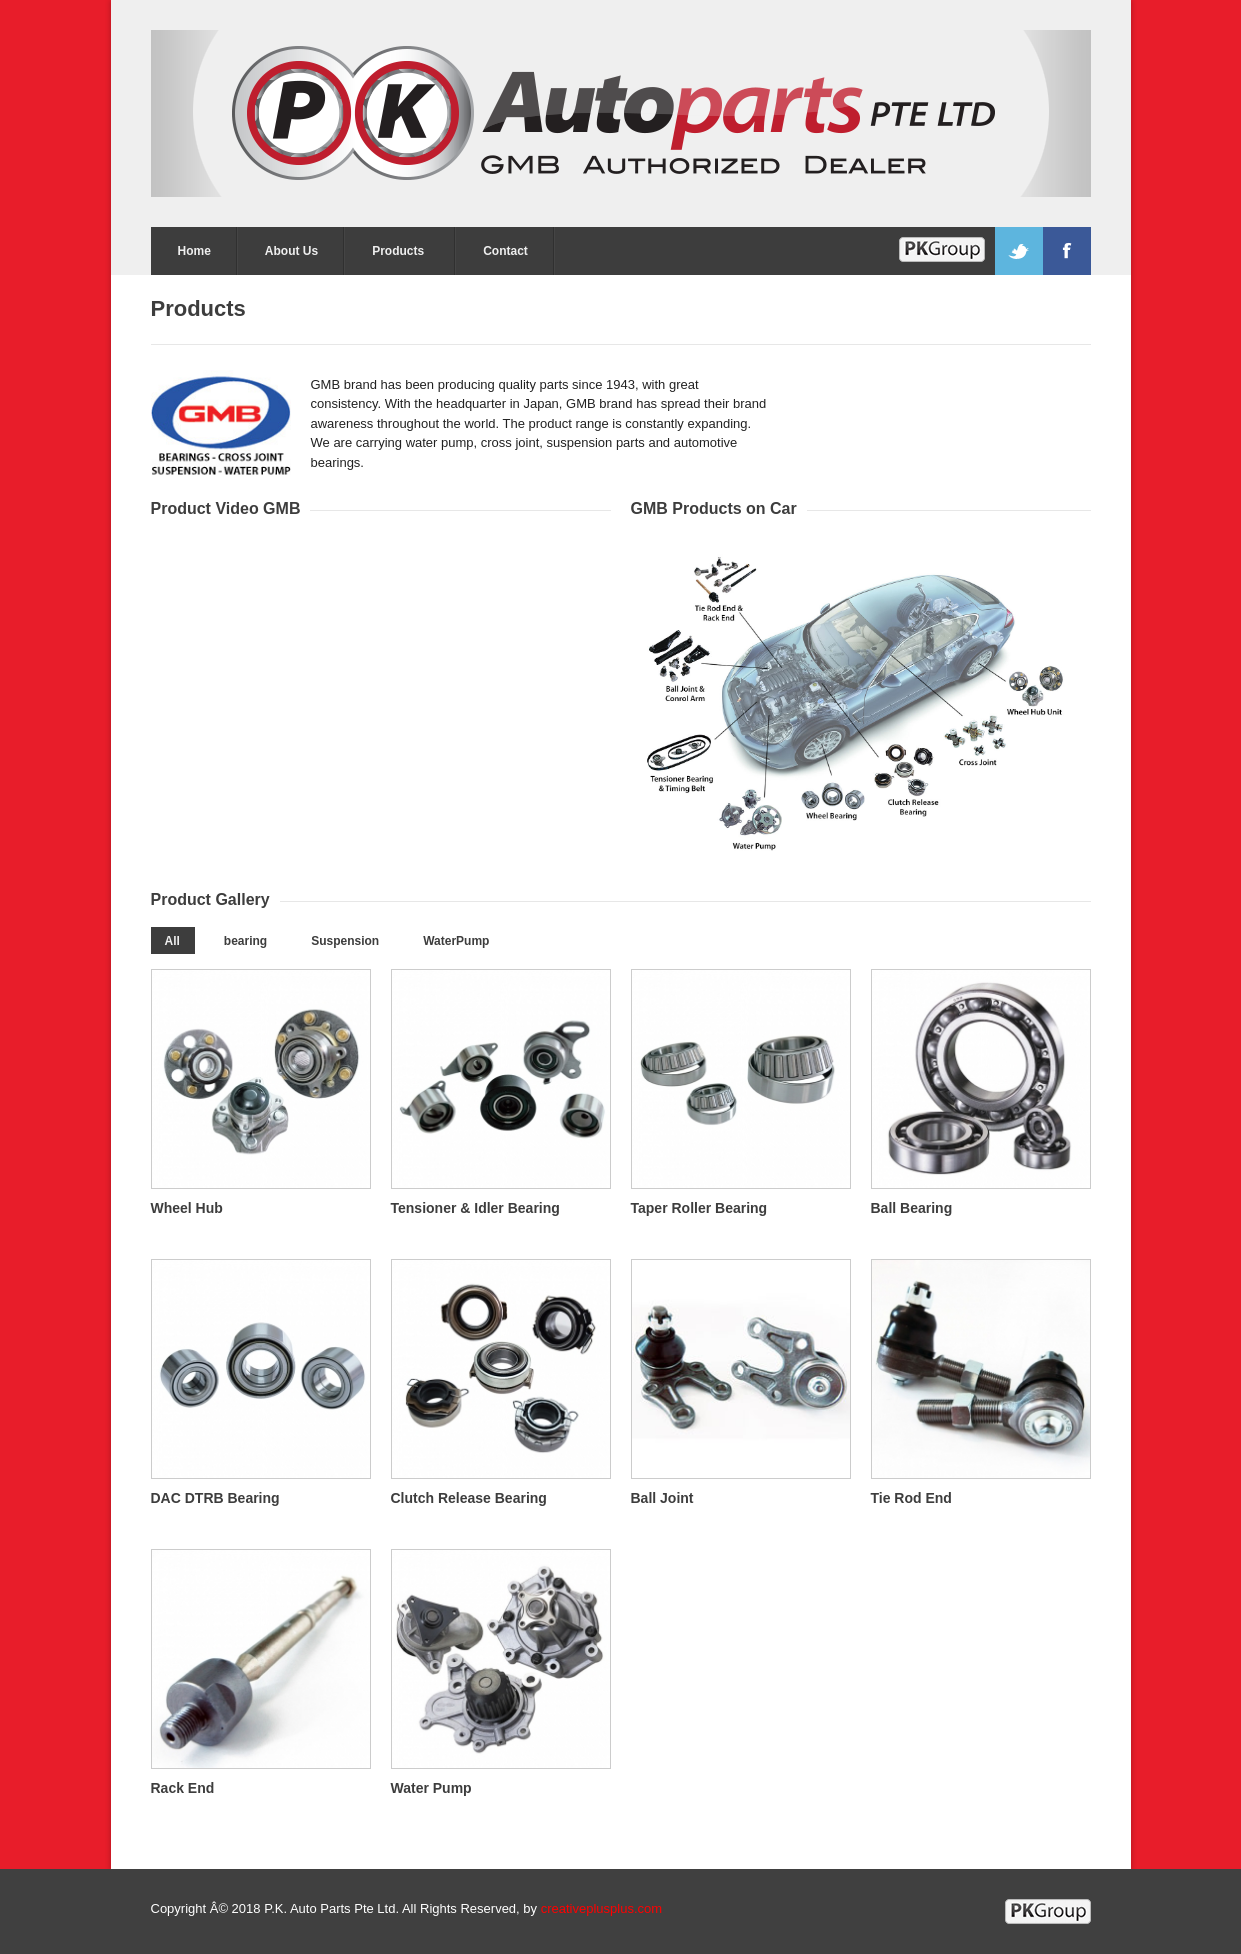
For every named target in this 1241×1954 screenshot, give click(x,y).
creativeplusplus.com (601, 1908)
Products (398, 251)
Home (194, 251)
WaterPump (456, 941)
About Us (291, 251)
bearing (245, 941)
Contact (505, 251)
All (172, 941)
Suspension (345, 941)
